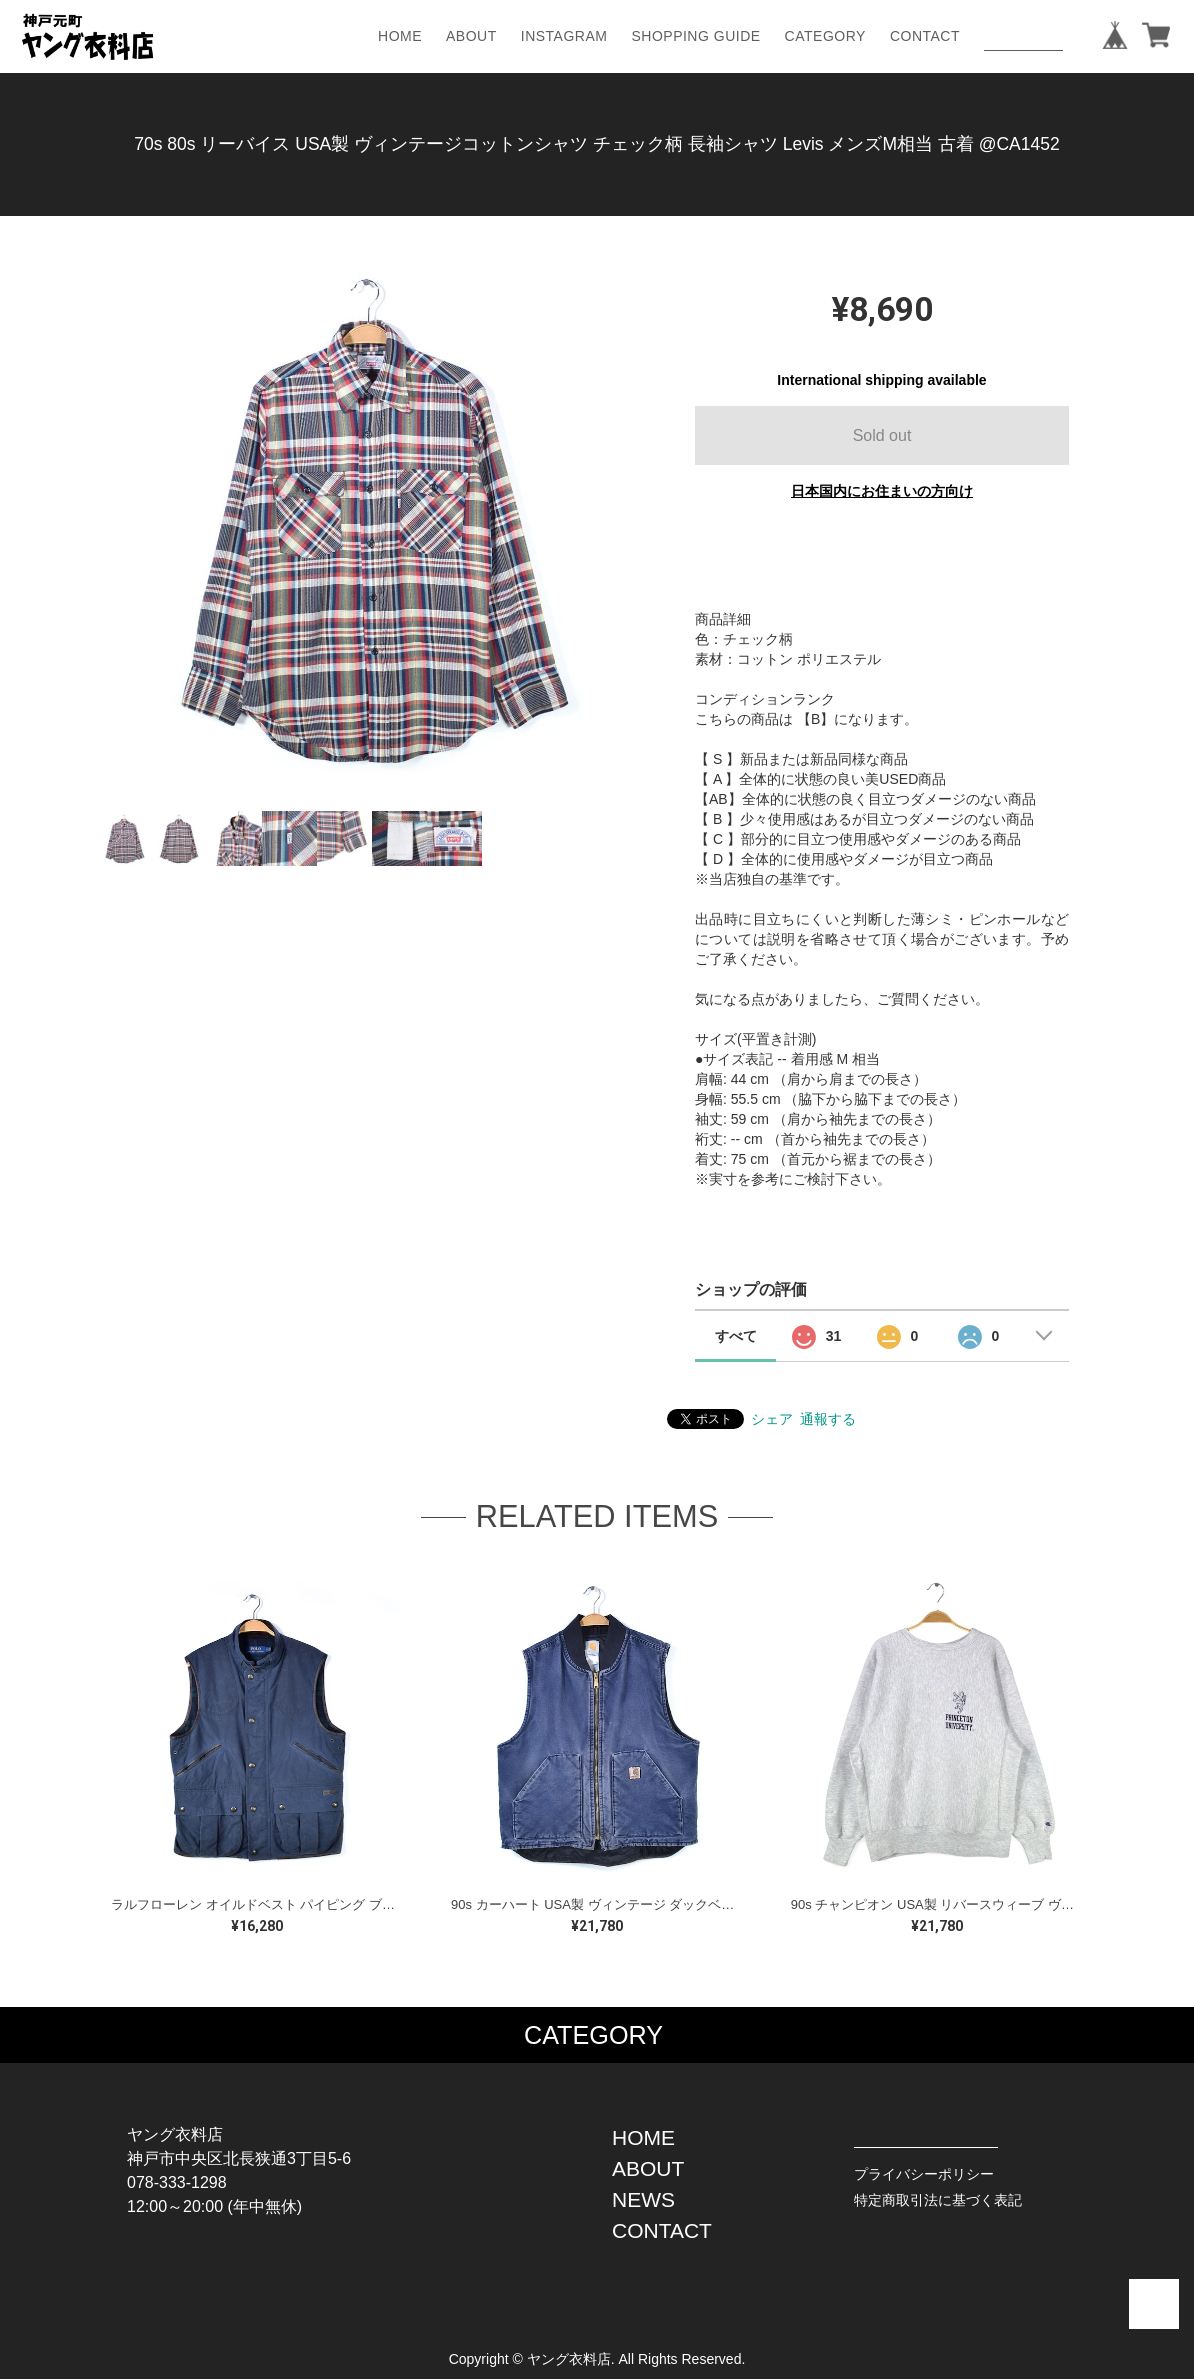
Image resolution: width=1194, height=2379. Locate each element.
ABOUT (471, 36)
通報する (828, 1419)
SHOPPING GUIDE (695, 36)
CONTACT (925, 36)
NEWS (643, 2199)
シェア (772, 1419)
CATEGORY (825, 36)
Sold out (882, 435)
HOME (400, 36)
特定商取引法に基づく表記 (938, 2200)
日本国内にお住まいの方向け (882, 491)
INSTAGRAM (564, 36)
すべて (736, 1336)
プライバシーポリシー (924, 2174)
